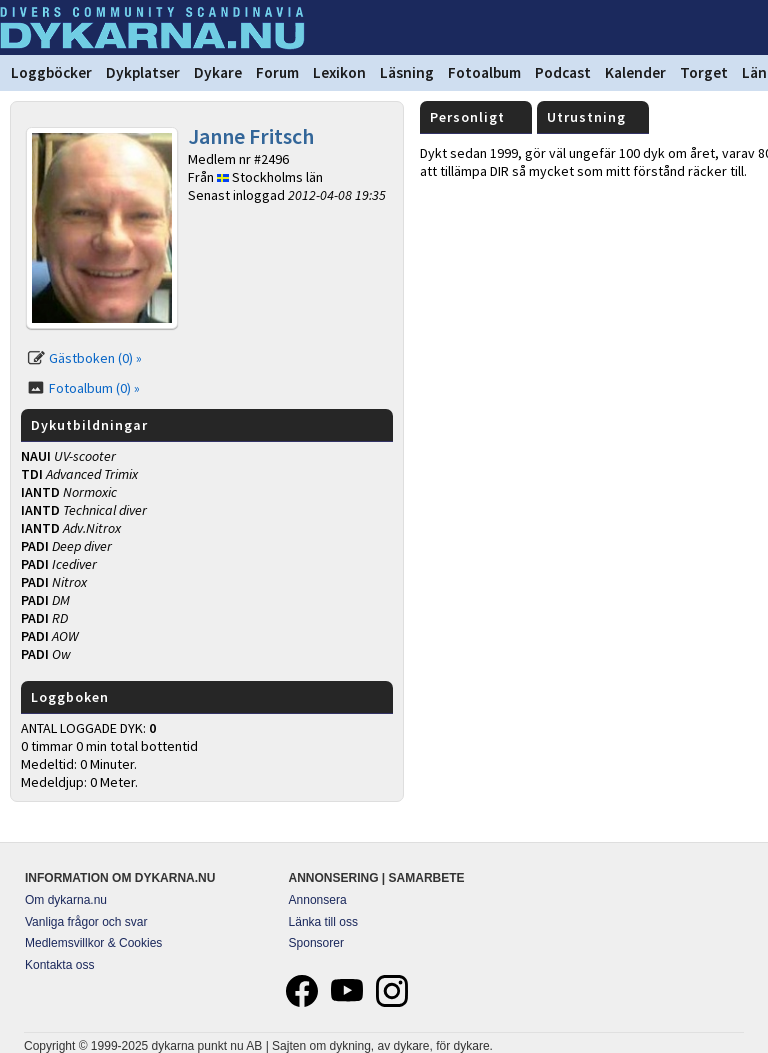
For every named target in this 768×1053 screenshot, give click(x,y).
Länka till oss (323, 922)
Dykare (218, 72)
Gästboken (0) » (95, 358)
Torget (704, 72)
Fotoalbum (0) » (94, 388)
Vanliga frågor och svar (86, 922)
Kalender (635, 72)
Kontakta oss (59, 965)
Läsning (407, 72)
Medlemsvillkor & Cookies (93, 943)
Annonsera (318, 900)
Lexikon (339, 72)
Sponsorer (316, 943)
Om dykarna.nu (66, 900)
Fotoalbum (484, 72)
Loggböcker (51, 72)
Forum (277, 72)
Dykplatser (143, 72)
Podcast (563, 72)
